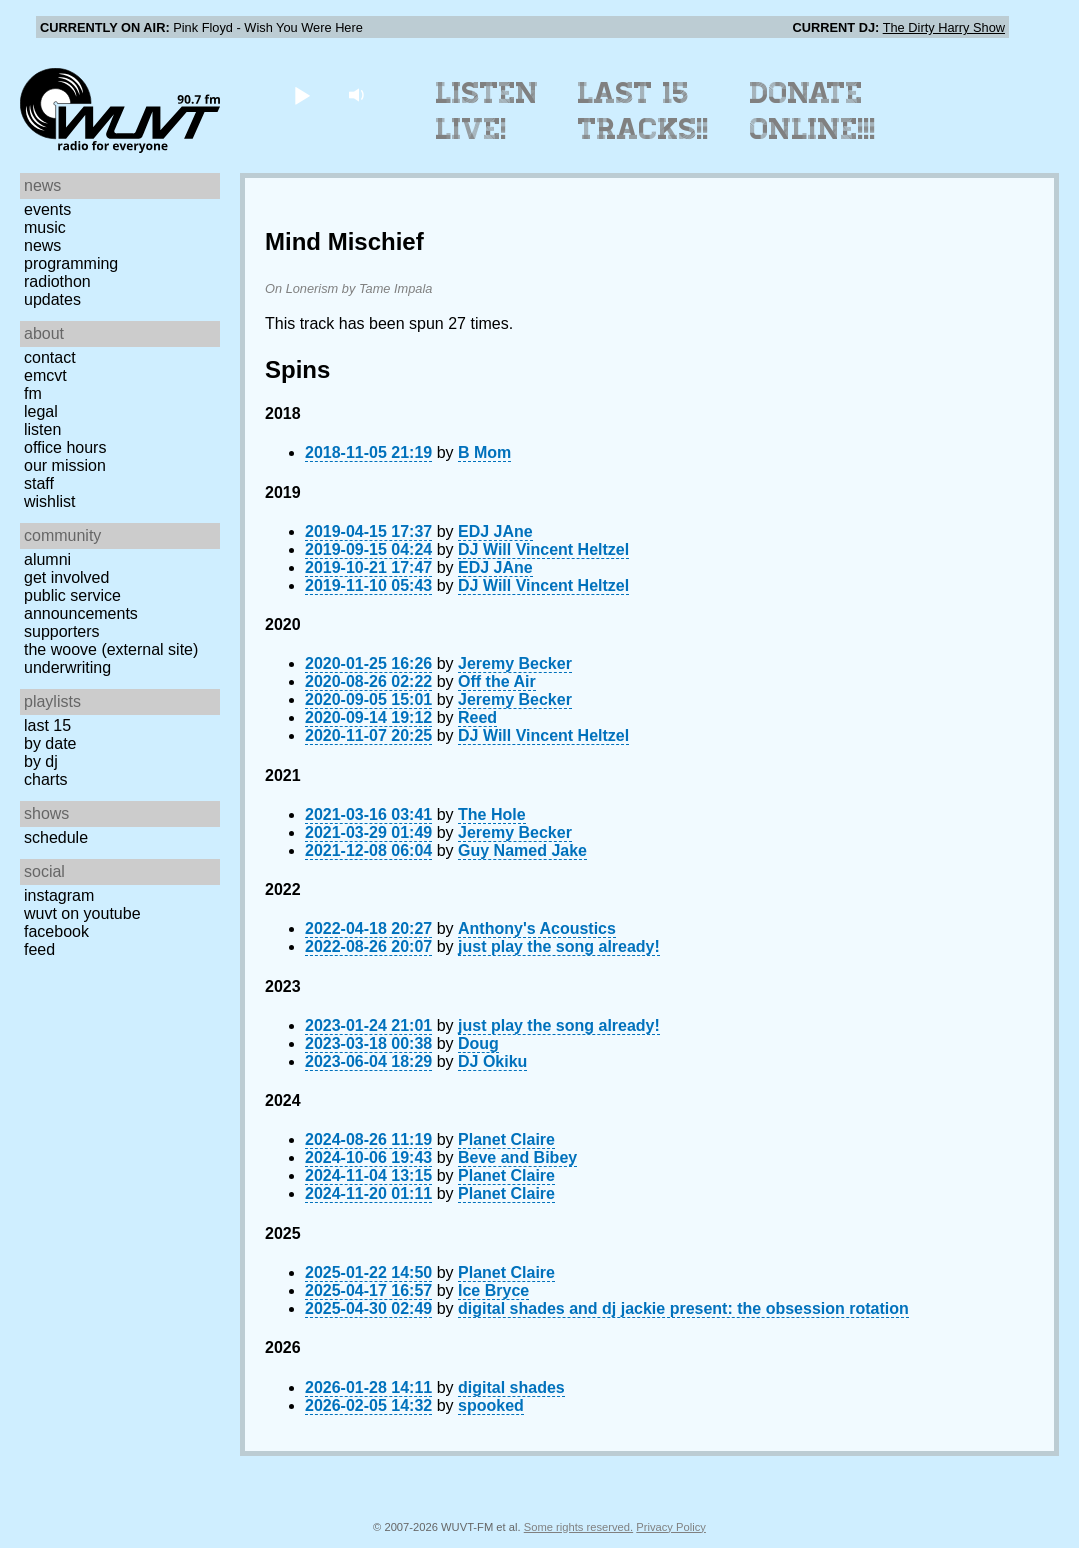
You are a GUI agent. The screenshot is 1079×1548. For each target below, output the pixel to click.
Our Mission (65, 465)
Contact (50, 357)
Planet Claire (506, 1139)
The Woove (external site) (111, 649)
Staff (39, 483)
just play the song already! (559, 946)
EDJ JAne (495, 531)
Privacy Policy (671, 1527)
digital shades (511, 1387)
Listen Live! (487, 111)
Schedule (56, 837)
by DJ (41, 761)
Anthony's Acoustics (537, 928)
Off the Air (497, 681)
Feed (39, 949)
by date (50, 743)
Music (45, 227)
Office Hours (65, 447)
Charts (46, 779)
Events (47, 209)
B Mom (484, 452)
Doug (478, 1043)
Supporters (62, 631)
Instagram (59, 895)
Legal (41, 411)
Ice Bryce (493, 1290)
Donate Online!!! (813, 111)
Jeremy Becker (515, 663)
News (42, 245)
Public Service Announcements (81, 604)
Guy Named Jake (522, 850)
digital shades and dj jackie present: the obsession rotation (683, 1308)
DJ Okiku (492, 1061)
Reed (477, 717)
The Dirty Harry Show (944, 27)
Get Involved (66, 577)
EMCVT (45, 375)
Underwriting (67, 667)
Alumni (47, 559)
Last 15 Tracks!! (643, 111)
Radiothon (57, 281)
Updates (52, 299)
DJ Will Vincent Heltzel (543, 549)
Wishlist (50, 501)
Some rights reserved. (578, 1527)
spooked (491, 1405)
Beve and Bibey (517, 1157)
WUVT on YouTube (82, 913)
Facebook (56, 931)
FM (33, 393)
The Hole (492, 814)
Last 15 (47, 725)
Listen (42, 429)
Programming (71, 263)
